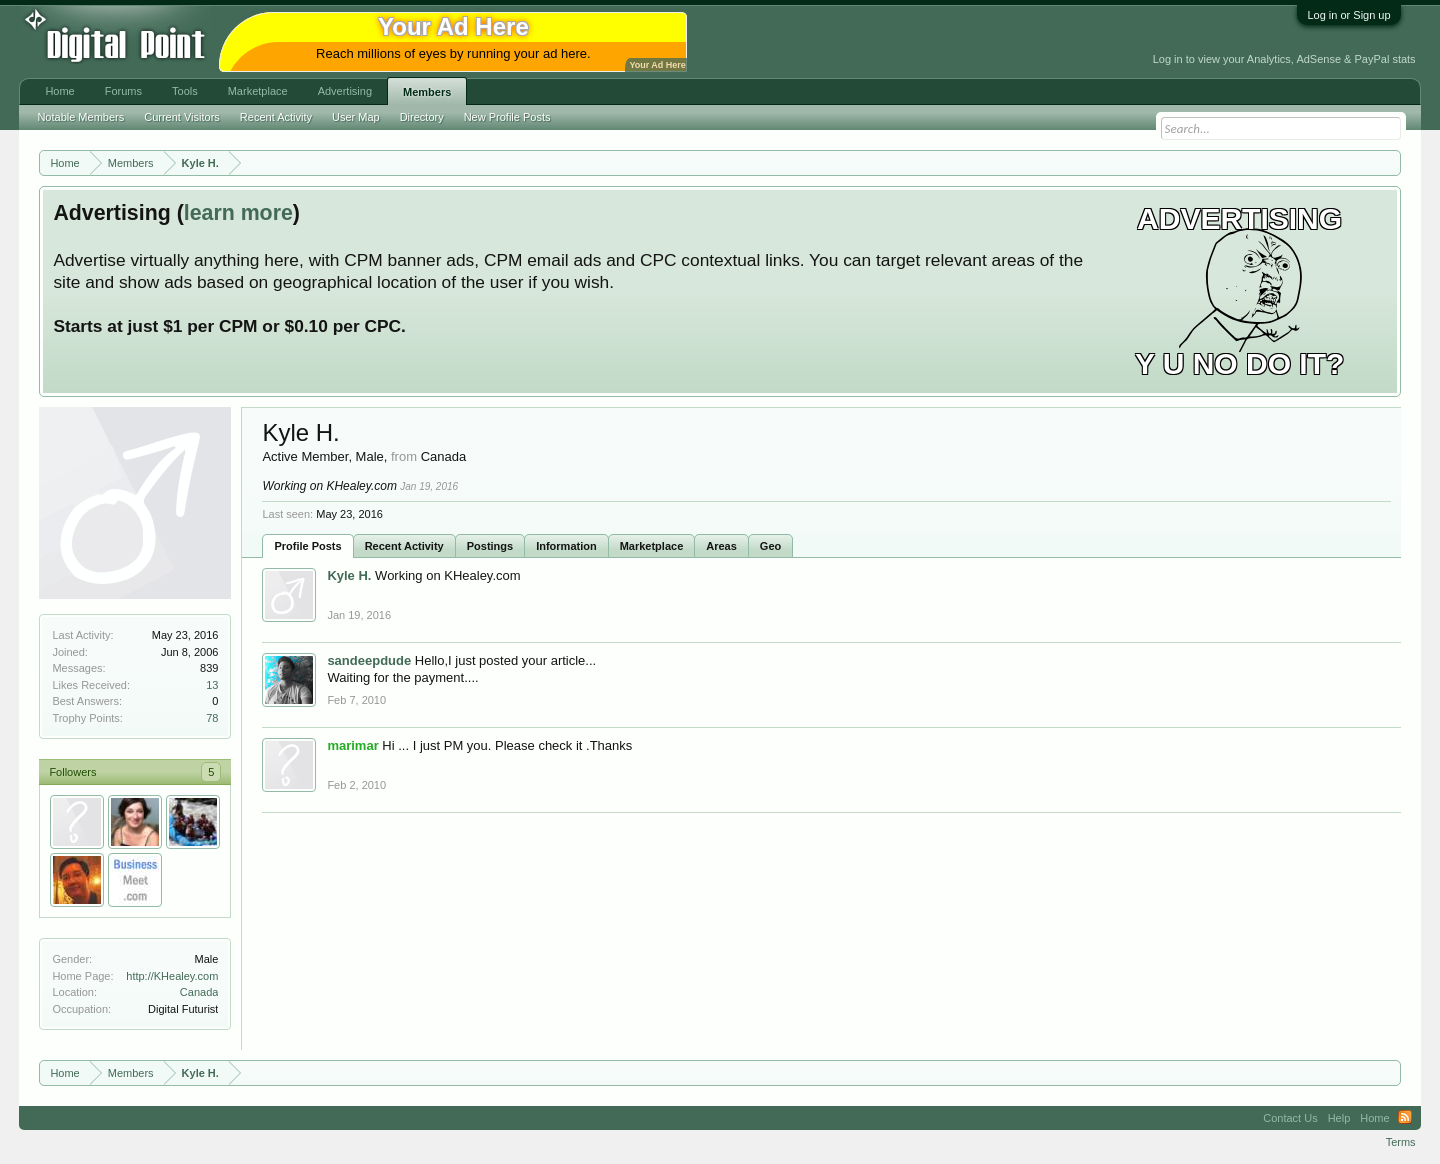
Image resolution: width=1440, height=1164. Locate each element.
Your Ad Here (657, 65)
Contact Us (1290, 1118)
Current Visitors (182, 117)
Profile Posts (307, 546)
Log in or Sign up (1348, 15)
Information (566, 546)
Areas (721, 546)
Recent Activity (404, 546)
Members (427, 92)
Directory (422, 117)
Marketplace (652, 546)
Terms (1401, 1142)
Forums (123, 91)
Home (59, 91)
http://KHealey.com (172, 976)
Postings (490, 546)
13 (212, 685)
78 (212, 718)
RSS (1405, 1118)
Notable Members (80, 117)
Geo (770, 546)
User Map (356, 117)
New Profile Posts (507, 117)
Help (1339, 1118)
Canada (199, 992)
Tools (185, 91)
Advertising (345, 91)
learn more (238, 213)
